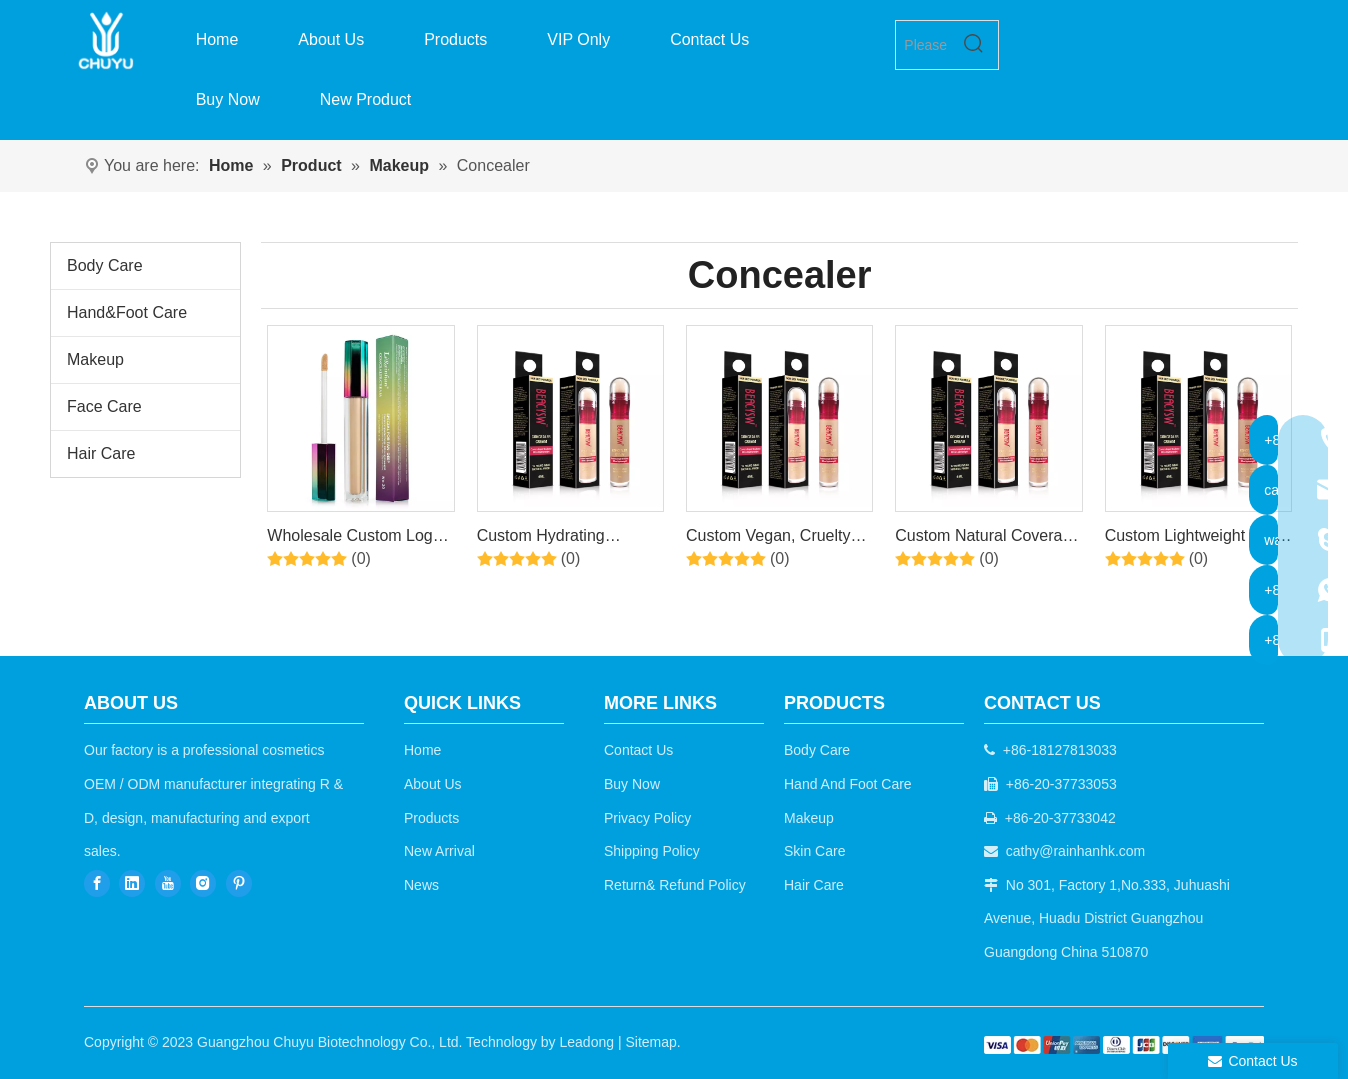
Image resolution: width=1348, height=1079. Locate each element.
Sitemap (650, 1042)
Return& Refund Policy (675, 885)
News (421, 885)
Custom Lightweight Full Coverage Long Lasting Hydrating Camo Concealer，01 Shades (1190, 539)
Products (431, 818)
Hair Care (101, 453)
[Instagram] (203, 883)
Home (422, 750)
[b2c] (1124, 1045)
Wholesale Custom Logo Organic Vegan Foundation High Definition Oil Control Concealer (354, 539)
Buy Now (632, 784)
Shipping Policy (652, 851)
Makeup (95, 359)
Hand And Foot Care (848, 784)
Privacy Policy (647, 818)
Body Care (105, 265)
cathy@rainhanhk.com (1076, 851)
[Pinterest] (239, 883)
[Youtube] (168, 883)
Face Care (104, 406)
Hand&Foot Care (127, 312)
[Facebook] (97, 883)
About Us (433, 784)
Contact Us (638, 750)
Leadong (587, 1042)
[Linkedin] (132, 883)
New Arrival (439, 851)
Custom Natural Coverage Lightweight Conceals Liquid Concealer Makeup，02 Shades (987, 539)
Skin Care (814, 851)
